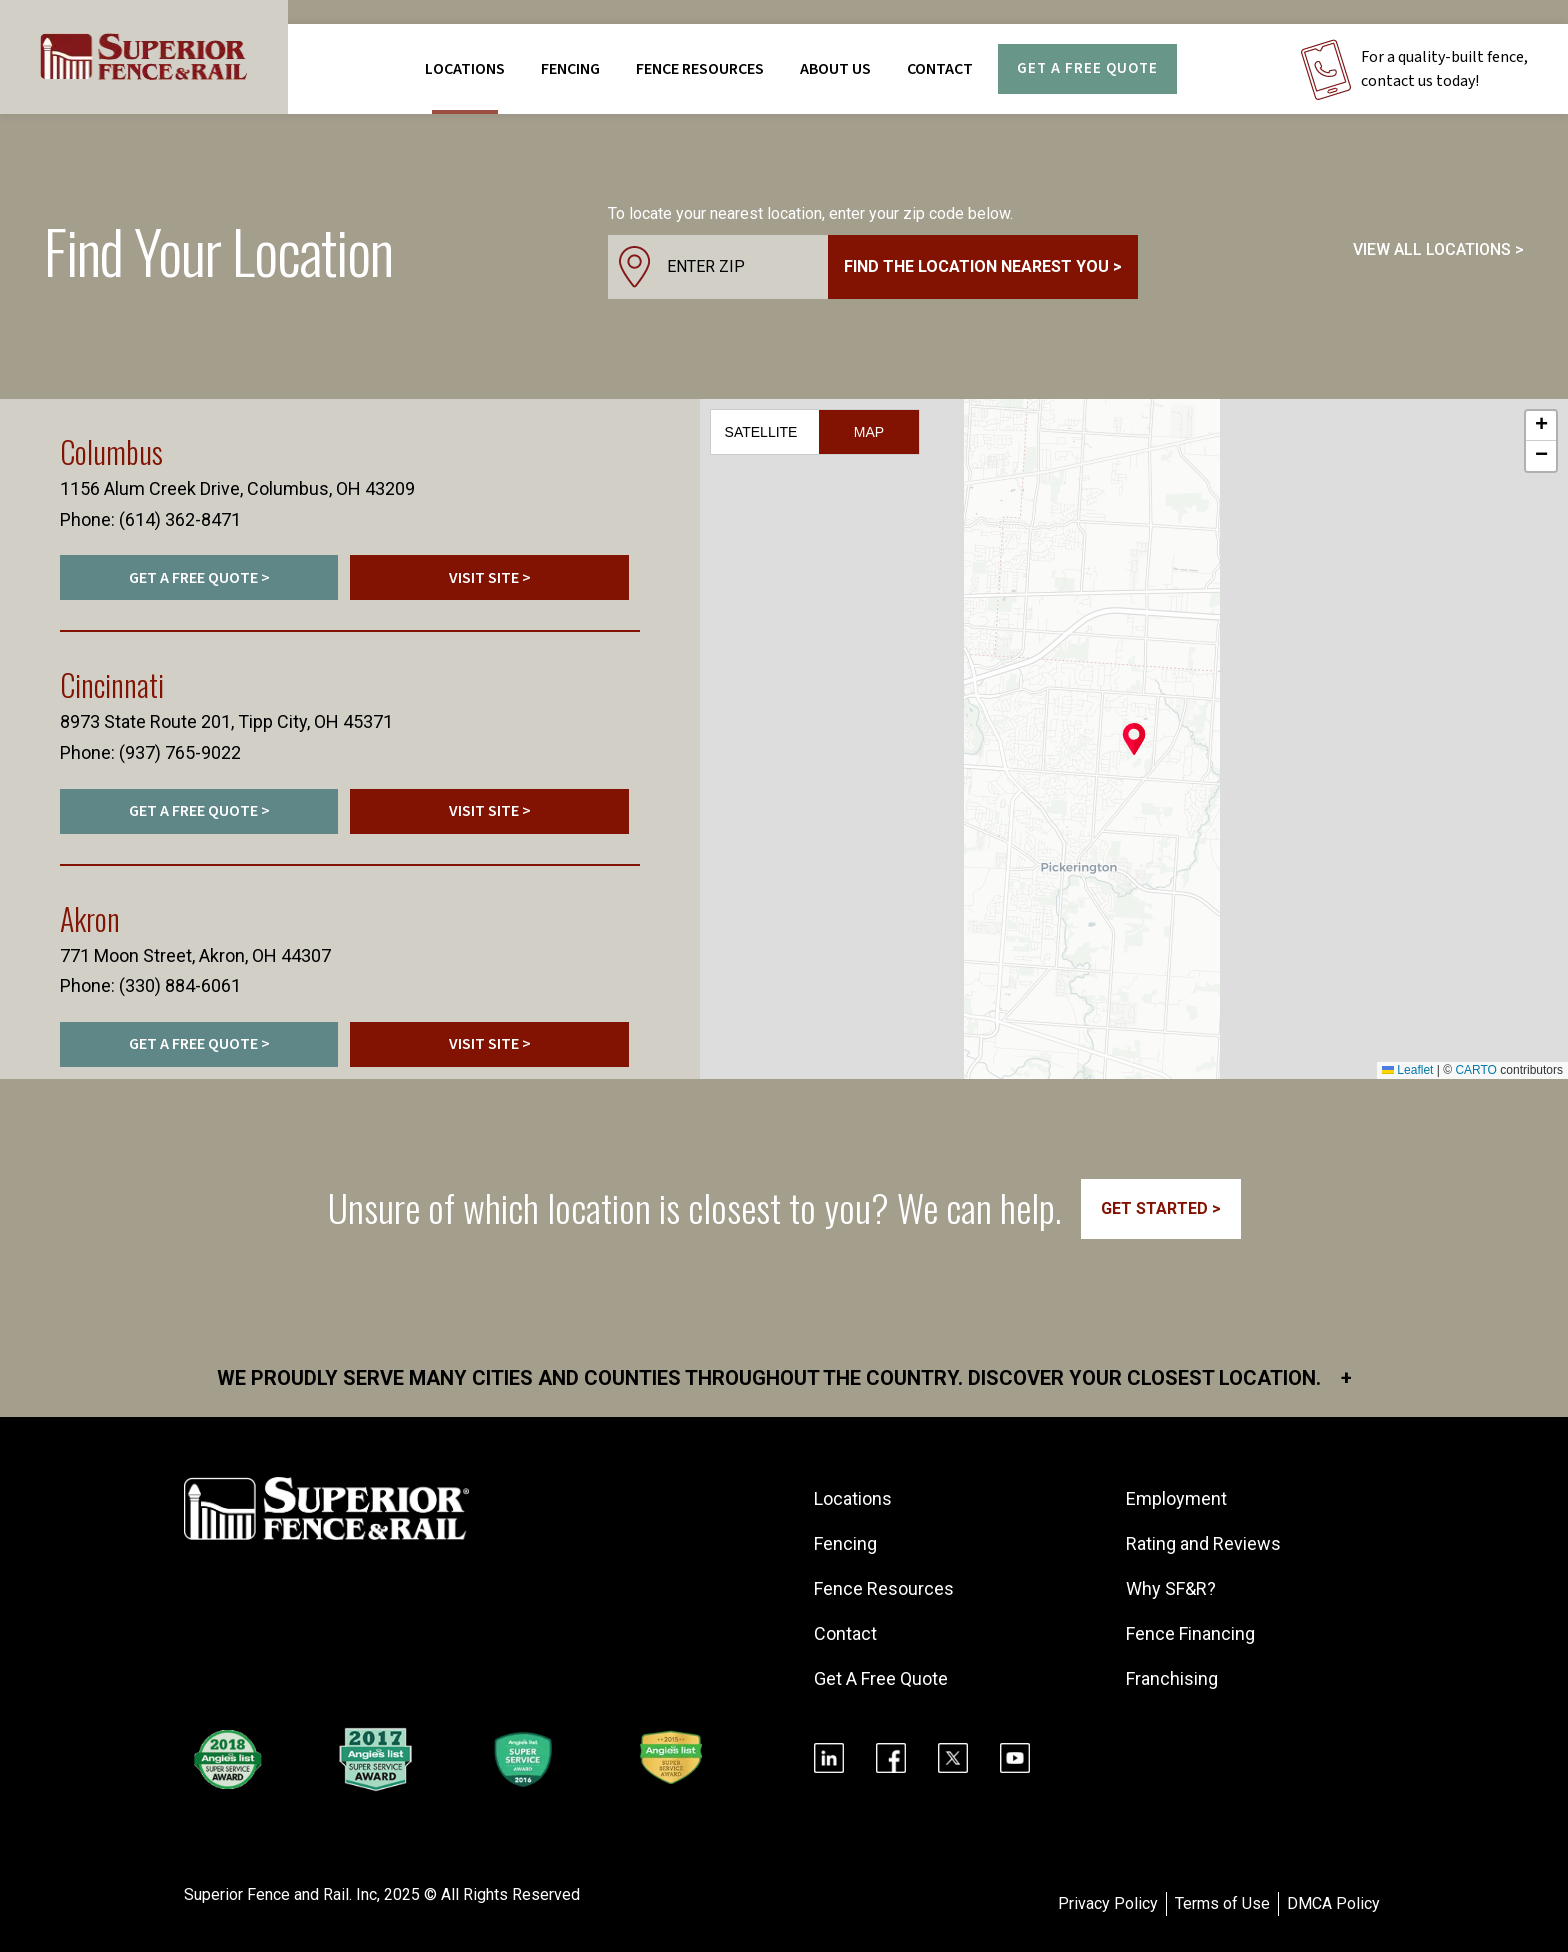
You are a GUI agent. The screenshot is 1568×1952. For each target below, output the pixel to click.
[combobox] (873, 267)
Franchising (1172, 1678)
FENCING (570, 69)
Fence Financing (1190, 1633)
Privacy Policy (1108, 1903)
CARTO (1476, 1070)
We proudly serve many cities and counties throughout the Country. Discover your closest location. (784, 1378)
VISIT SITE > (490, 578)
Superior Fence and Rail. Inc (280, 1894)
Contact (940, 69)
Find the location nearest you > (983, 266)
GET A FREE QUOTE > (199, 578)
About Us (835, 69)
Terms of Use (1222, 1903)
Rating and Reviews (1203, 1543)
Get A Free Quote (1087, 68)
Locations (465, 69)
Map (869, 432)
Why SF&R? (1171, 1588)
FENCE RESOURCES (700, 69)
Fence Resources (884, 1588)
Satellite (761, 432)
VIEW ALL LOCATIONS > (1438, 250)
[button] (1134, 739)
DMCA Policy (1333, 1903)
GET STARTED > (1161, 1208)
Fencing (845, 1543)
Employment (1176, 1498)
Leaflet (1407, 1070)
